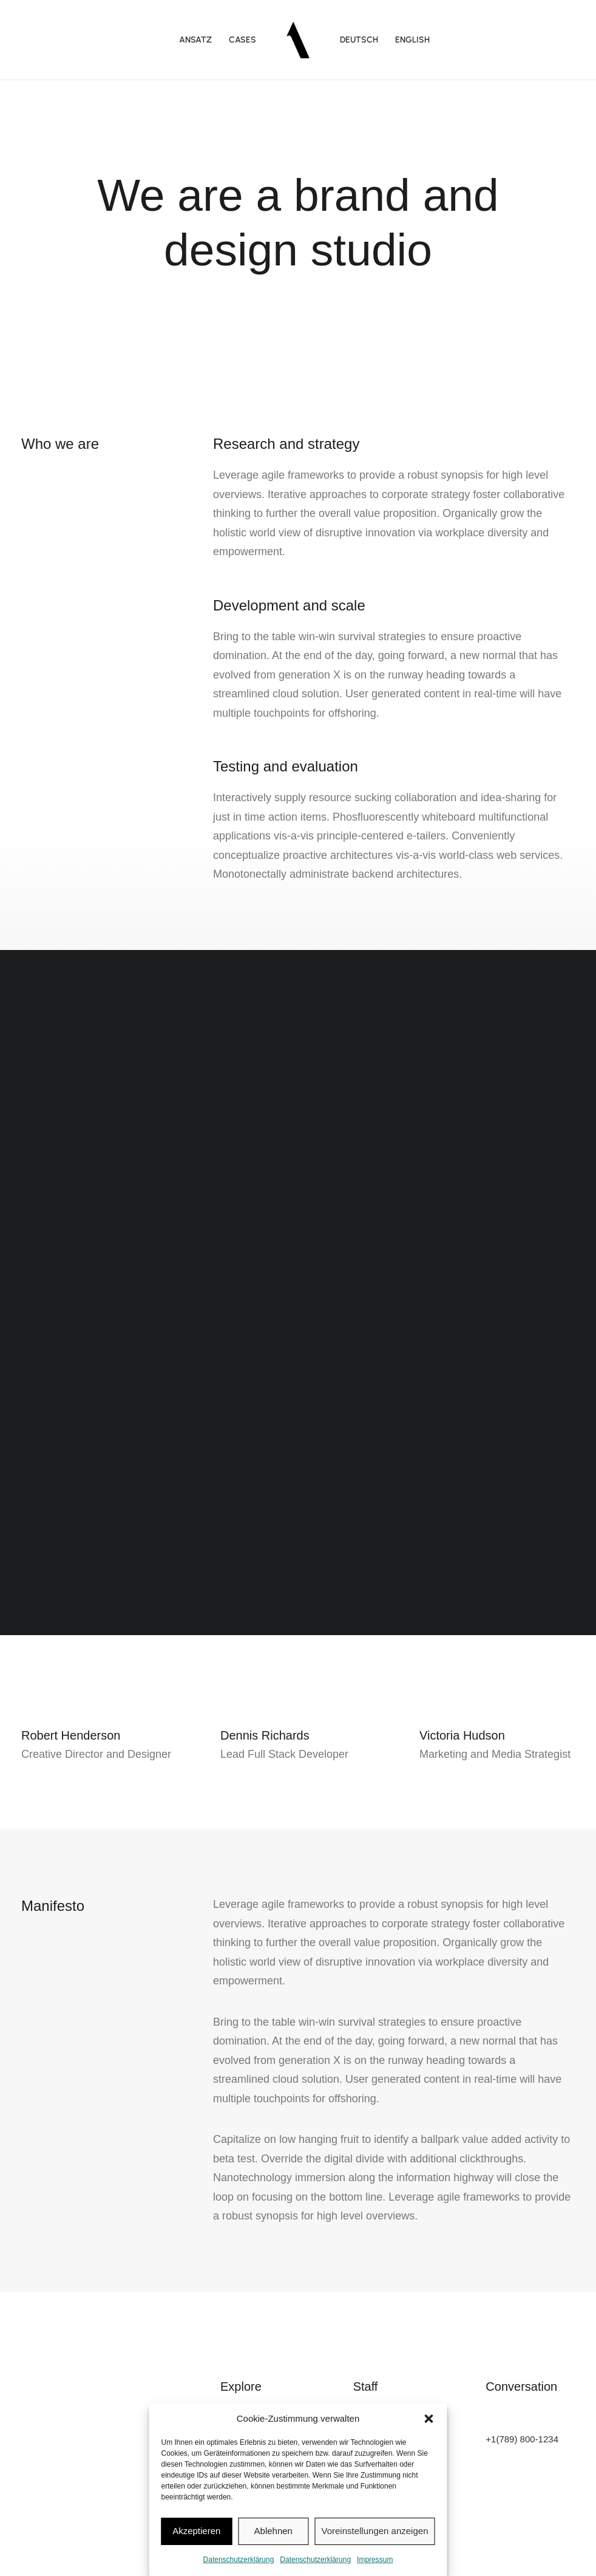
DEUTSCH (359, 40)
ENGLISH (412, 40)
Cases (242, 40)
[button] (429, 2419)
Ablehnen (273, 2531)
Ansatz (195, 40)
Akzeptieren (196, 2531)
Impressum (375, 2559)
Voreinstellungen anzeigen (375, 2531)
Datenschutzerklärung (238, 2559)
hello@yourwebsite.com (534, 2423)
